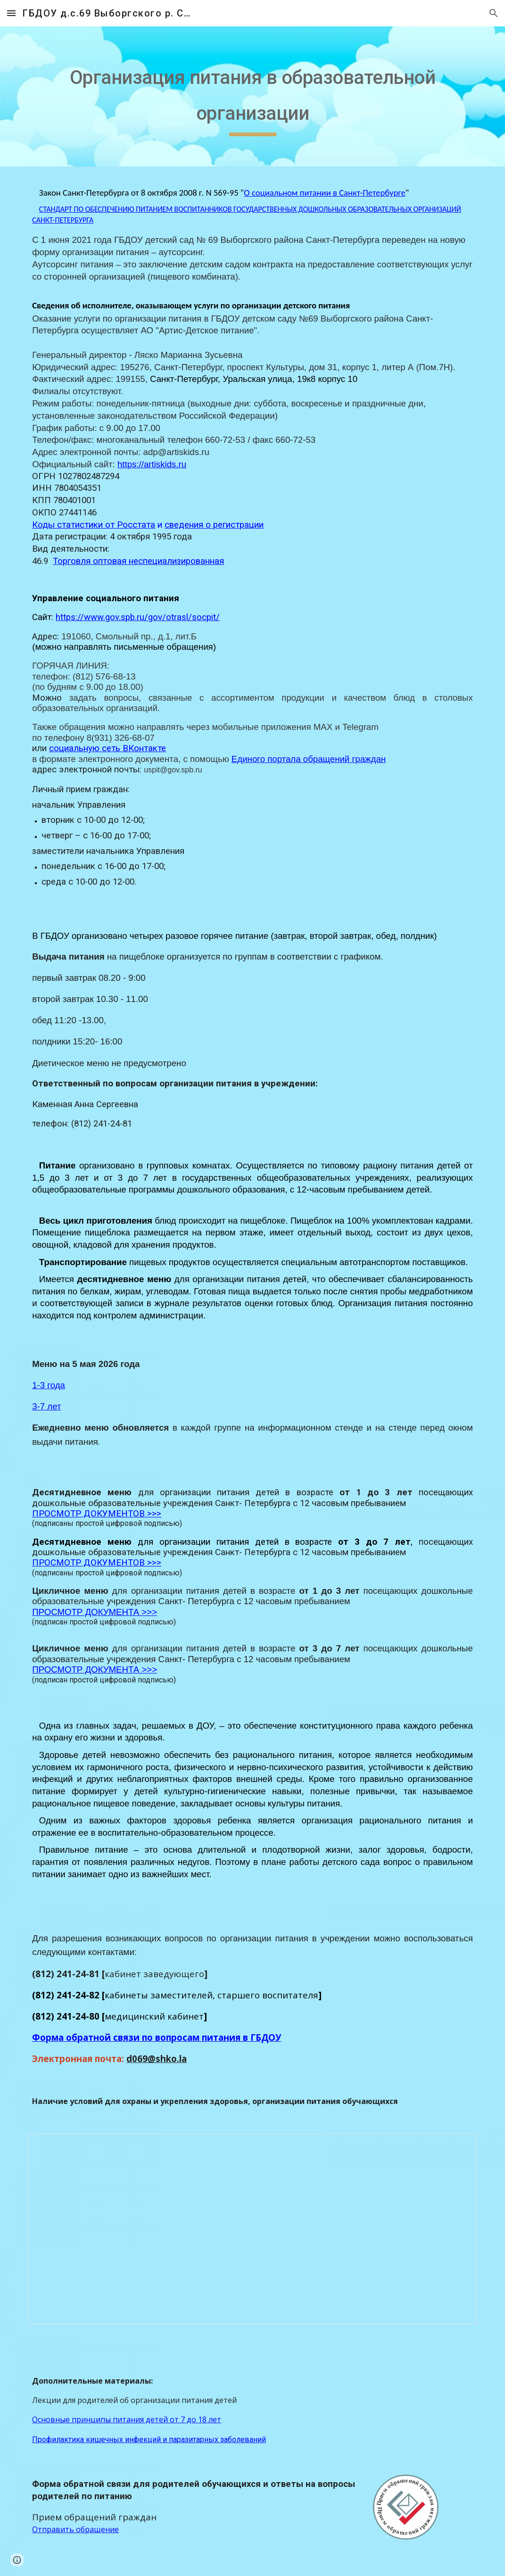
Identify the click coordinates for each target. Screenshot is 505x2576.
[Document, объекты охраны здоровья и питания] (252, 2229)
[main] (252, 96)
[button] (11, 13)
